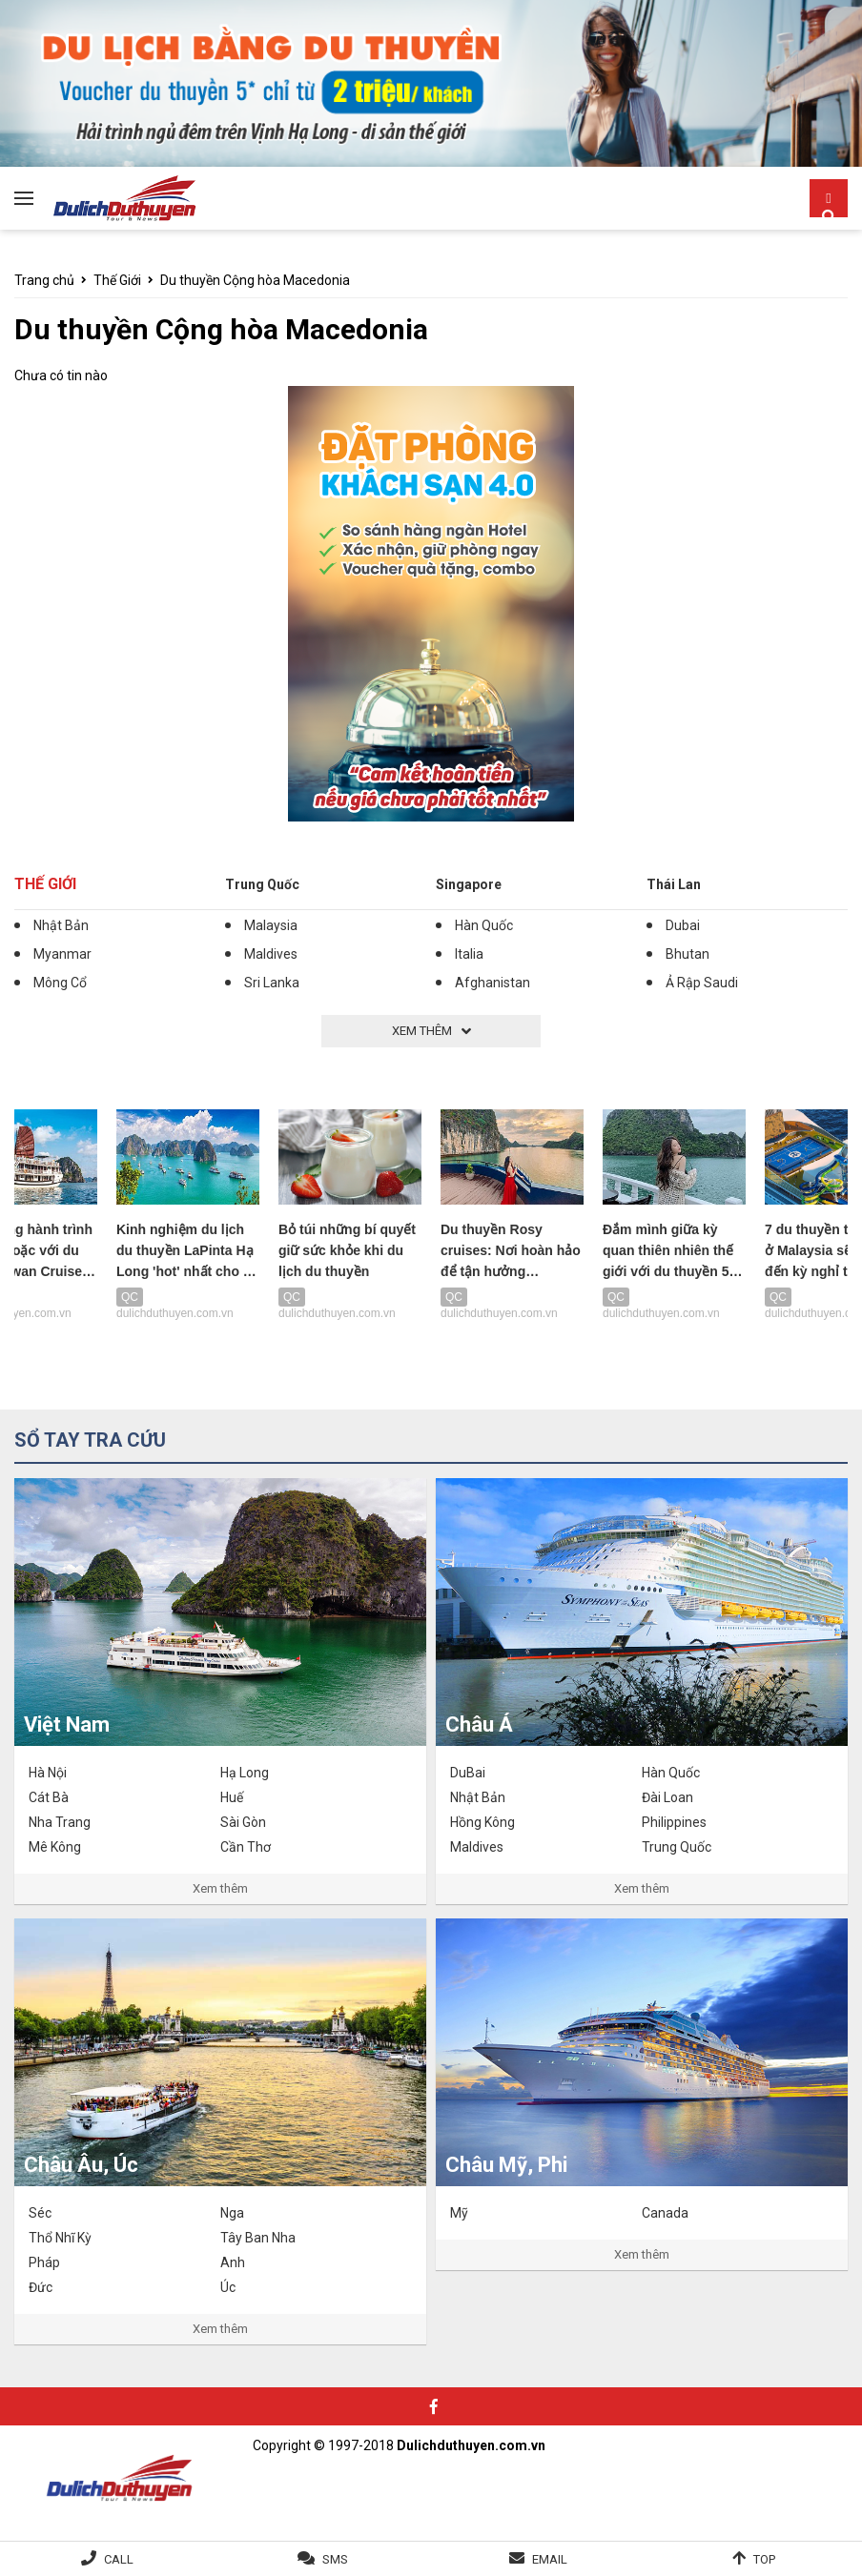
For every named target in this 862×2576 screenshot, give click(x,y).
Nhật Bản (61, 925)
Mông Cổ (60, 982)
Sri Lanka (271, 982)
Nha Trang (60, 1822)
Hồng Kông (482, 1822)
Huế (231, 1797)
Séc (40, 2213)
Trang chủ (44, 280)
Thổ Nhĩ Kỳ (60, 2237)
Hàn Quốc (484, 925)
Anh (232, 2262)
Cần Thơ (245, 1847)
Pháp (44, 2262)
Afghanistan (492, 982)
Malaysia (271, 925)
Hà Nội (48, 1772)
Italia (469, 954)
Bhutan (687, 954)
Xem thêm (220, 1888)
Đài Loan (667, 1797)
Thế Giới (117, 280)
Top (764, 2559)
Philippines (674, 1822)
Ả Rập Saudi (702, 982)
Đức (40, 2287)
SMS (335, 2559)
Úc (228, 2287)
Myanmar (62, 954)
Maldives (271, 954)
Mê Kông (55, 1847)
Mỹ (459, 2213)
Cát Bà (49, 1797)
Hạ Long (244, 1772)
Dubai (683, 925)
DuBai (467, 1772)
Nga (232, 2213)
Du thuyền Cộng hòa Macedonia (255, 280)
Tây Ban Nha (258, 2237)
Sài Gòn (243, 1822)
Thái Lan (673, 884)
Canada (665, 2213)
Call (118, 2559)
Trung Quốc (262, 884)
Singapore (469, 884)
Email (549, 2559)
